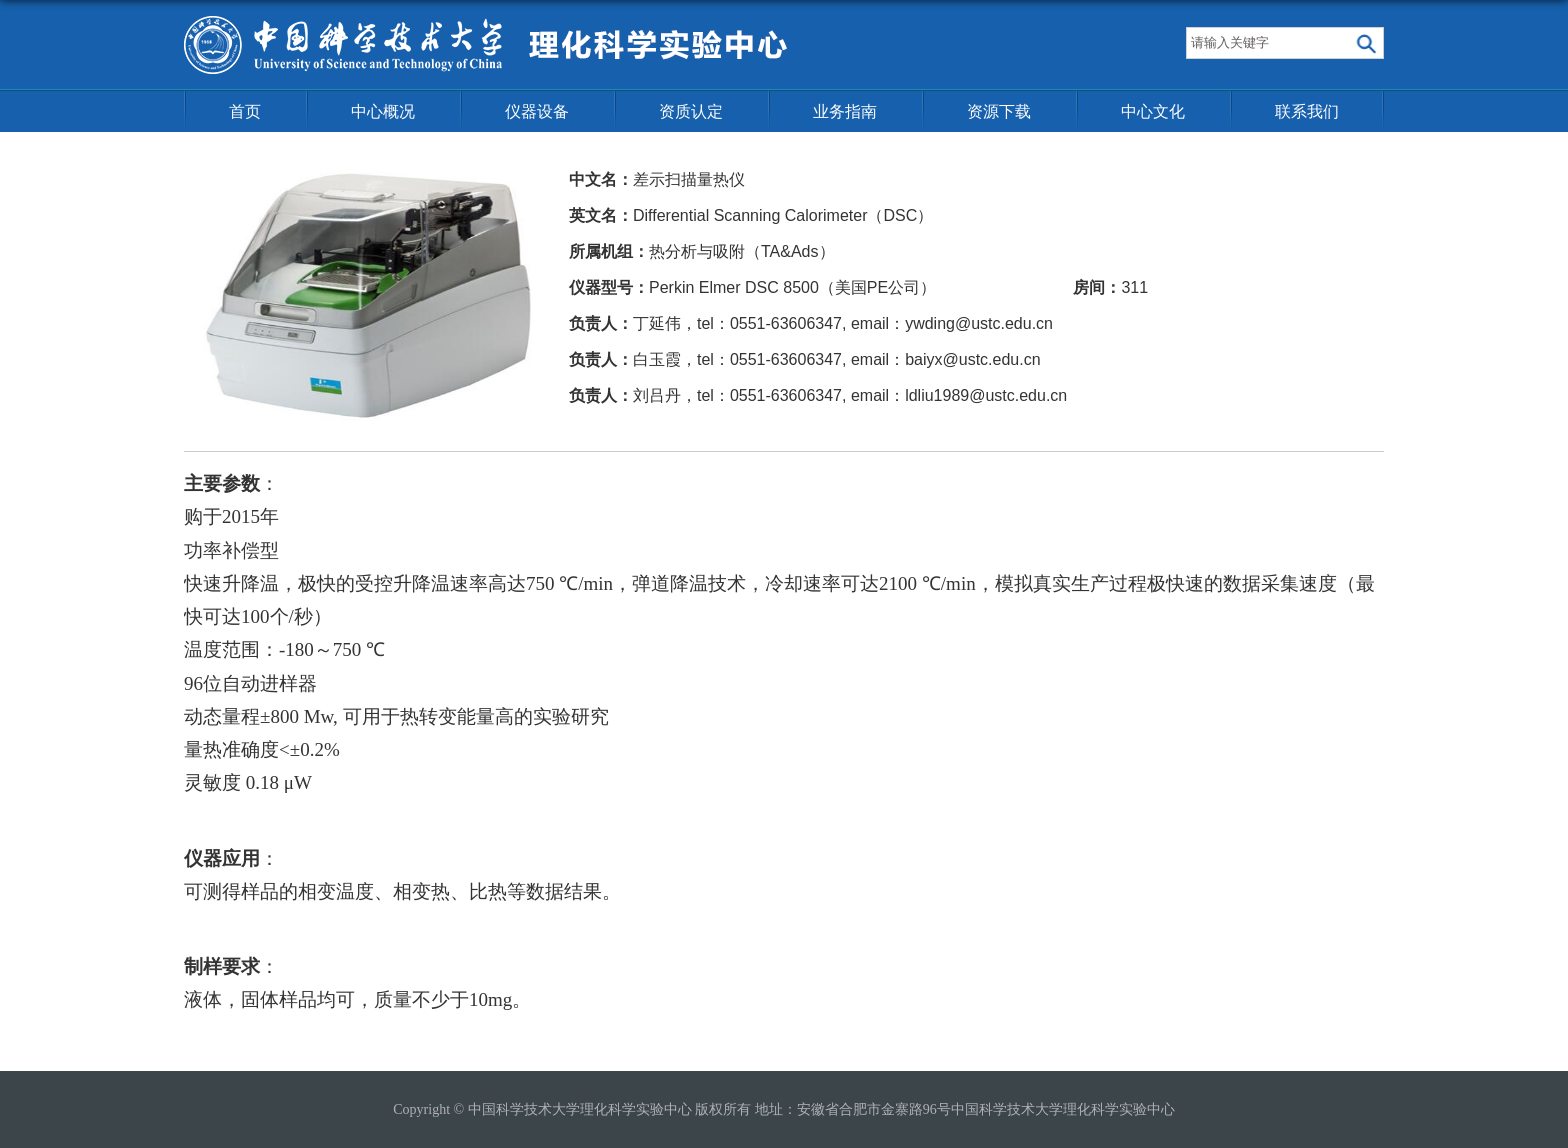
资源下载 (999, 111)
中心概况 (383, 111)
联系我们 (1307, 111)
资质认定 (691, 111)
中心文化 (1153, 111)
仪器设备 (537, 111)
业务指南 (845, 111)
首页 (245, 111)
